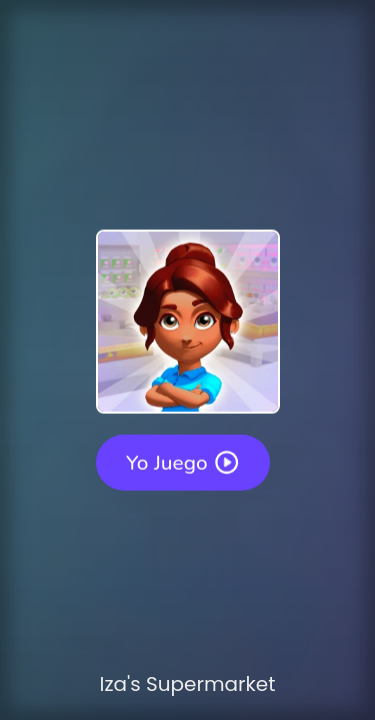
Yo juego (183, 462)
